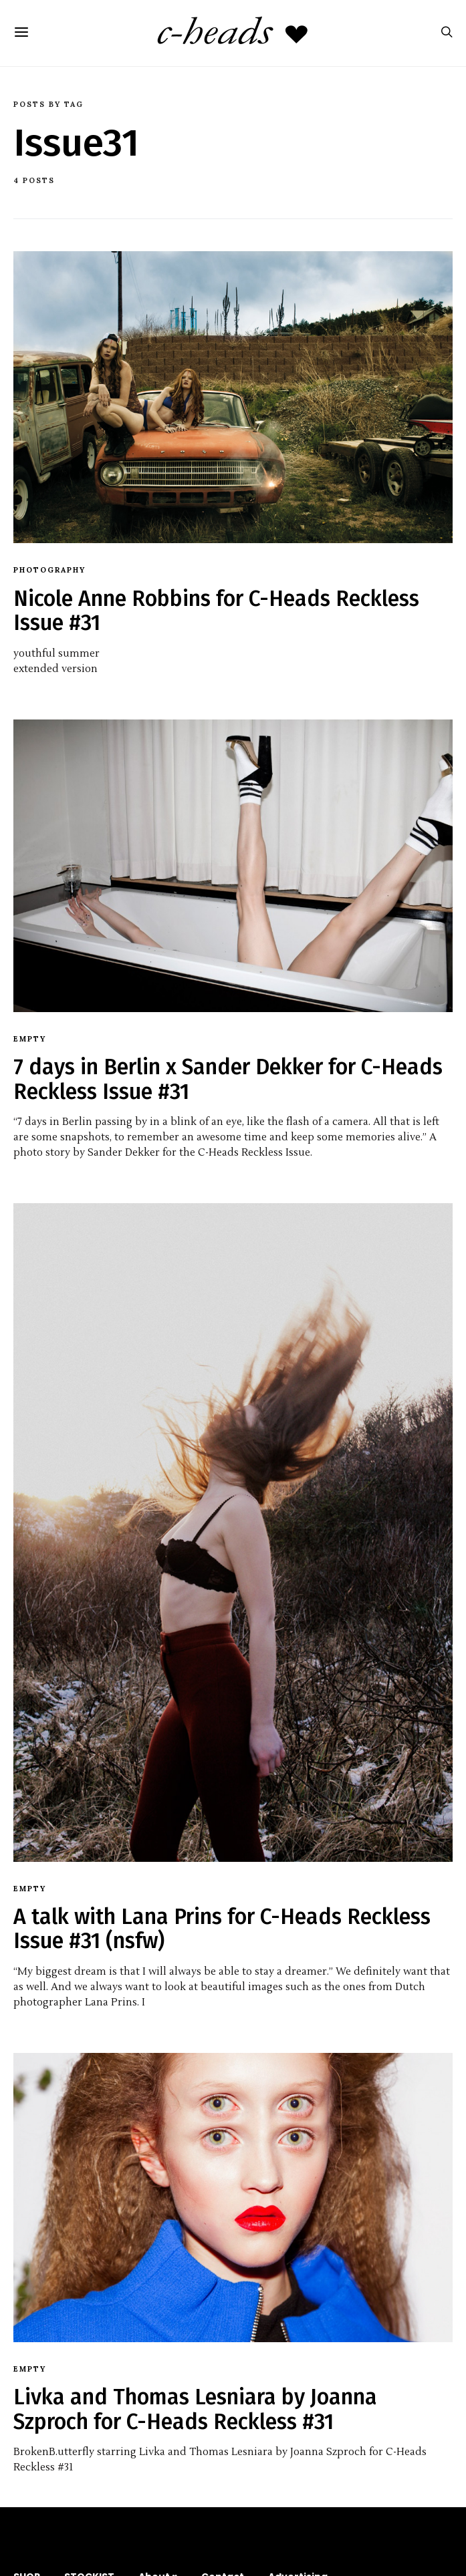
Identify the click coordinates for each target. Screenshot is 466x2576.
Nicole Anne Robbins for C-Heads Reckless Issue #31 (216, 610)
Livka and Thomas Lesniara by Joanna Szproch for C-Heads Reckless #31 (195, 2409)
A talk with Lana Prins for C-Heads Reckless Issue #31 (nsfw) (222, 1928)
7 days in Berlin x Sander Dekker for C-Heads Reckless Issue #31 (228, 1079)
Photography (49, 570)
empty (29, 1038)
